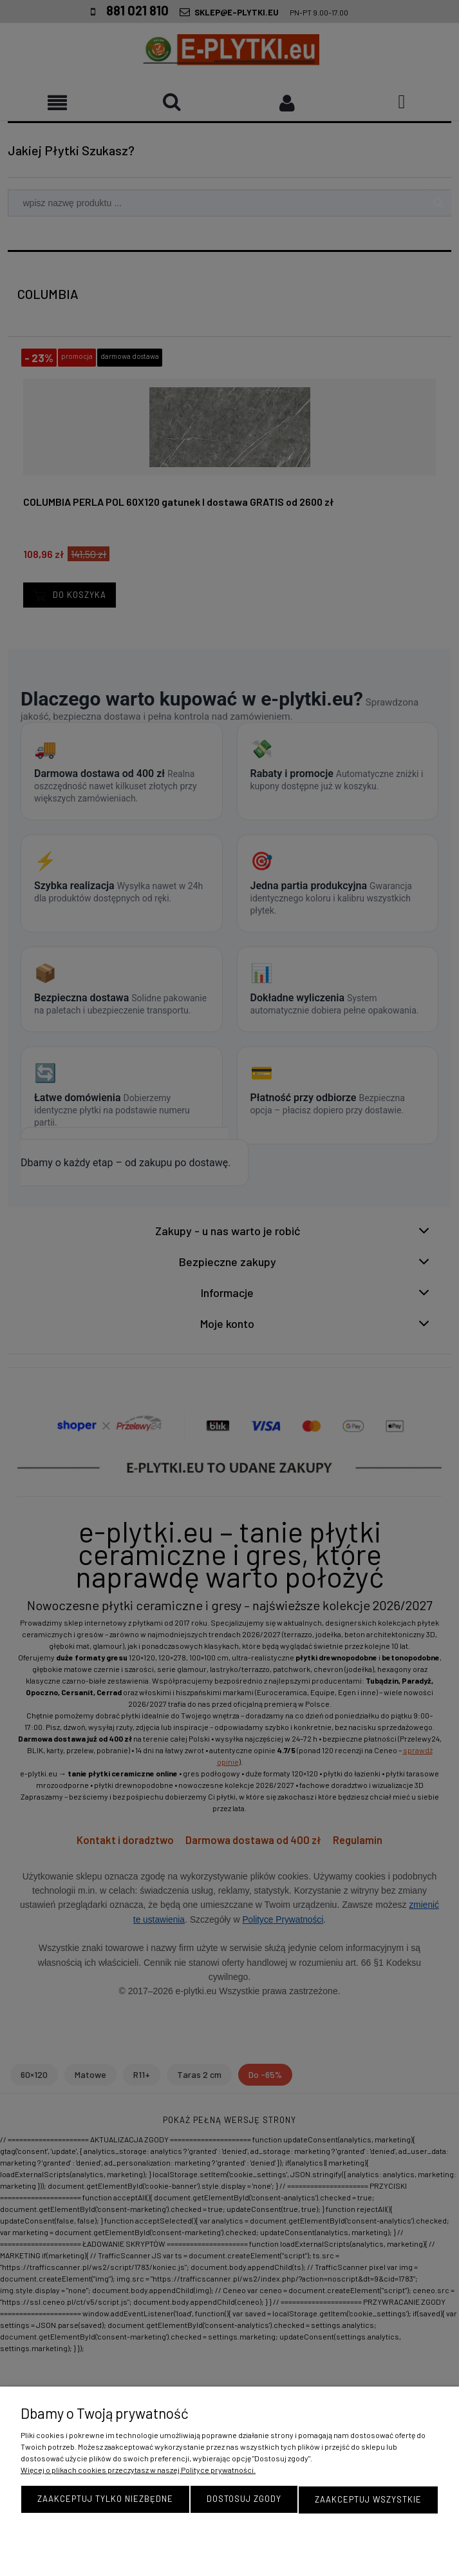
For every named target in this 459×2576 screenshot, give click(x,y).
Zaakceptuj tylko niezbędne (105, 2500)
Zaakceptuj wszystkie (368, 2500)
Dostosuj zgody (244, 2500)
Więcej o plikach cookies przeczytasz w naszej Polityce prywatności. (138, 2470)
